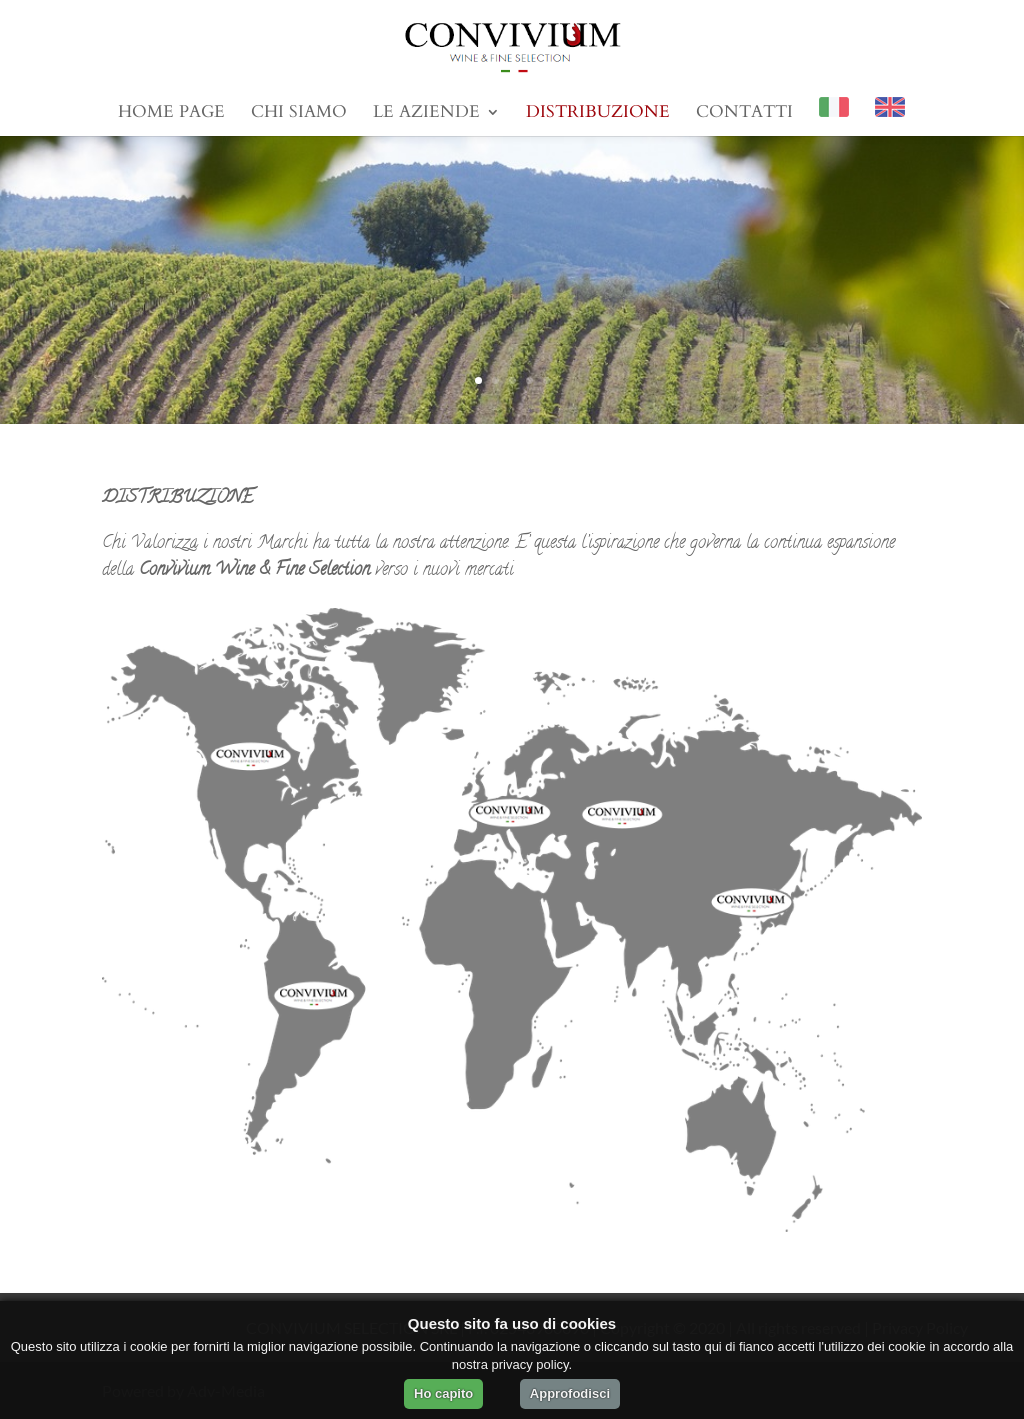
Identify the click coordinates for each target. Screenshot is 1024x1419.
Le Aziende (426, 114)
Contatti (744, 114)
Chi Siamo (299, 114)
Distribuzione (598, 114)
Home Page (171, 114)
